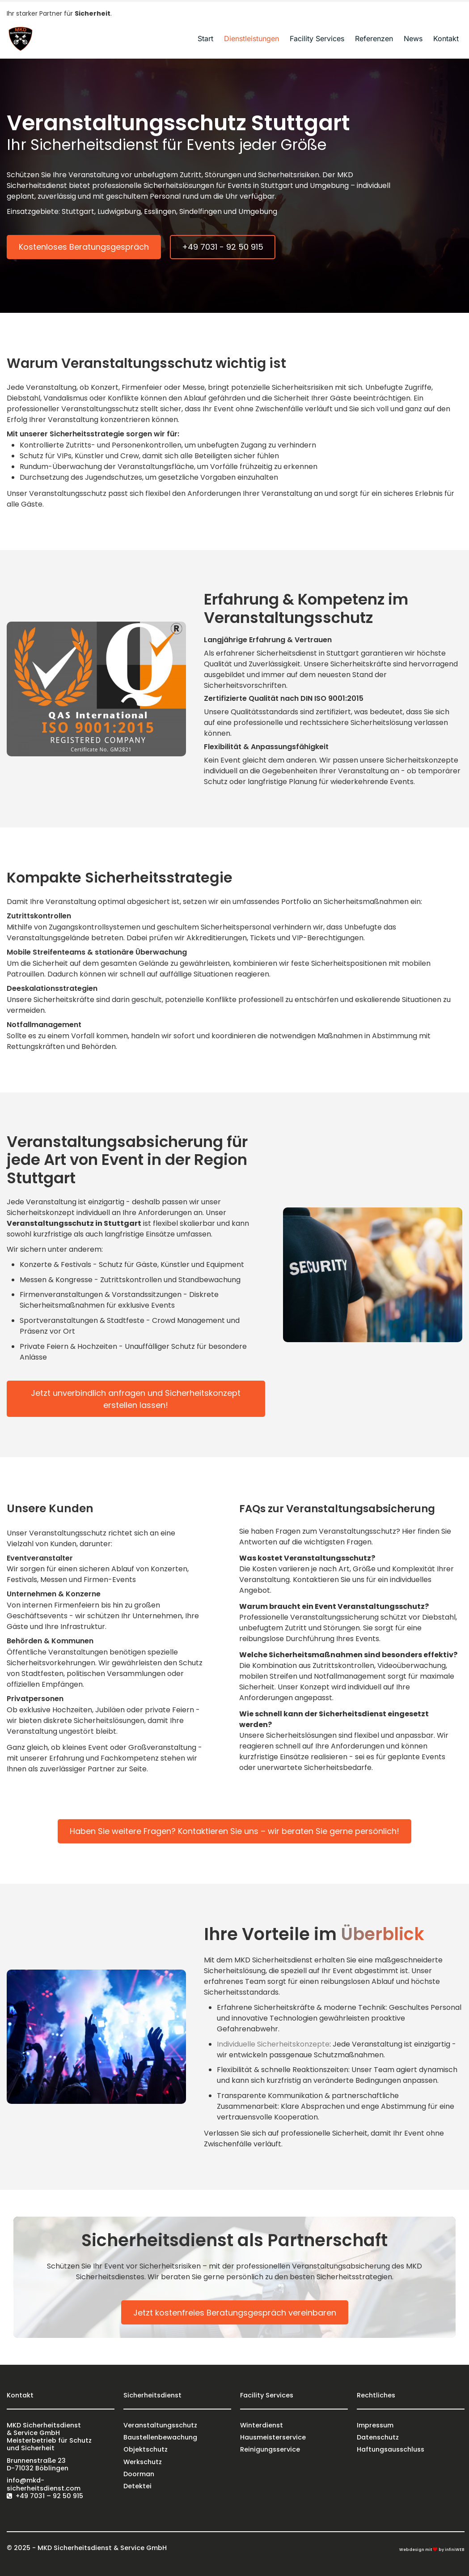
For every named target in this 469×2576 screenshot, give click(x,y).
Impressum (375, 2425)
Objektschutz (145, 2449)
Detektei (137, 2486)
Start (205, 38)
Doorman (138, 2473)
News (413, 38)
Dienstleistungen (251, 38)
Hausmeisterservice (273, 2437)
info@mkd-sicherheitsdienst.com (43, 2484)
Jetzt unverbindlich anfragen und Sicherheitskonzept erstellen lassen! (136, 1399)
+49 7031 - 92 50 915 (222, 246)
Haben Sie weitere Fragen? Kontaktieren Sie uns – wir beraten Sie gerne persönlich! (234, 1831)
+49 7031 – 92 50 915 (49, 2495)
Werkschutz (142, 2461)
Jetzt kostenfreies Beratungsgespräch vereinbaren (234, 2312)
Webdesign (411, 2549)
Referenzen (374, 38)
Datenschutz (378, 2437)
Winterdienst (261, 2425)
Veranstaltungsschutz (160, 2425)
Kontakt (446, 38)
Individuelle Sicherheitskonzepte (273, 2044)
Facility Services (317, 38)
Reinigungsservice (270, 2449)
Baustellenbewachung (160, 2437)
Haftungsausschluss (390, 2449)
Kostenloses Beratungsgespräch (84, 246)
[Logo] (20, 38)
